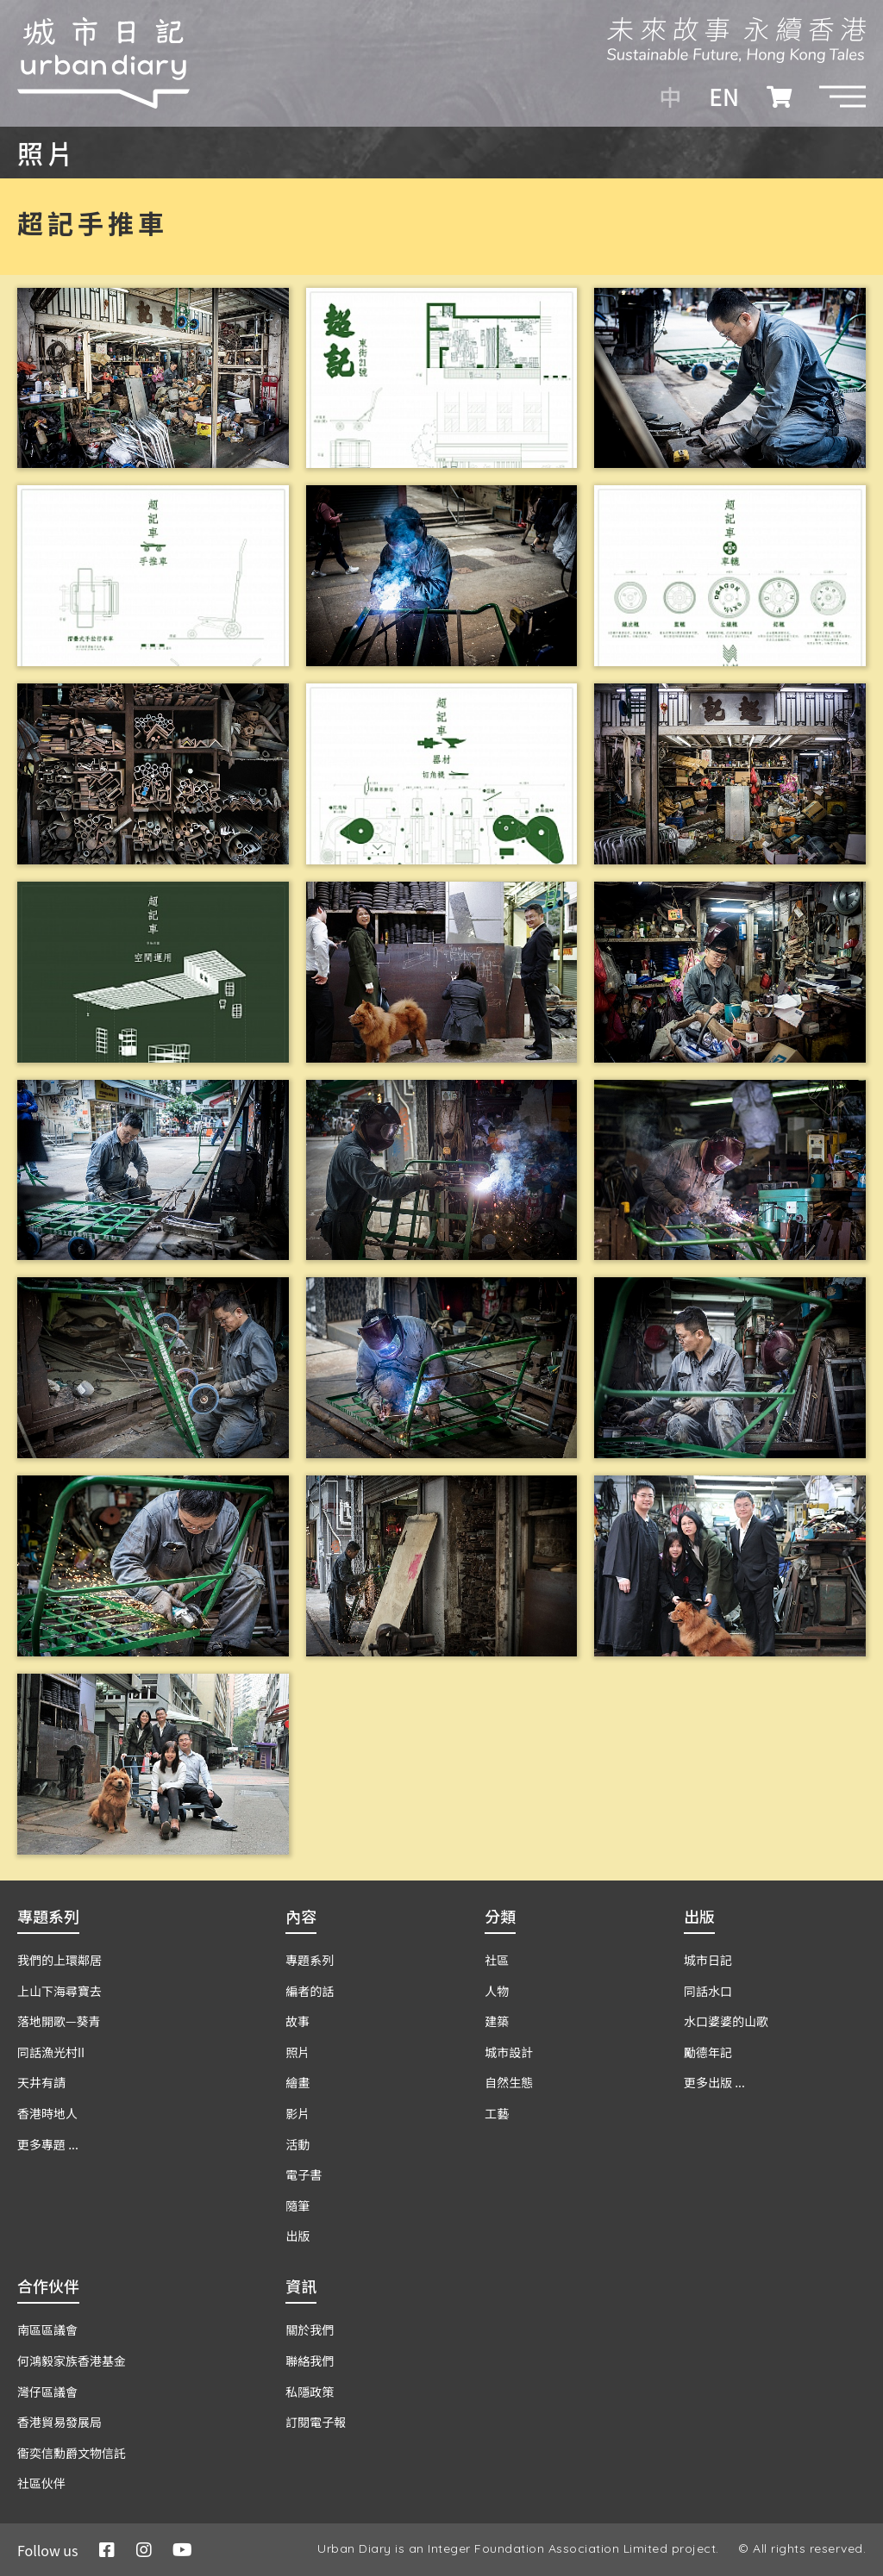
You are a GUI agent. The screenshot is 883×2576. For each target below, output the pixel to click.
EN (724, 96)
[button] (842, 96)
